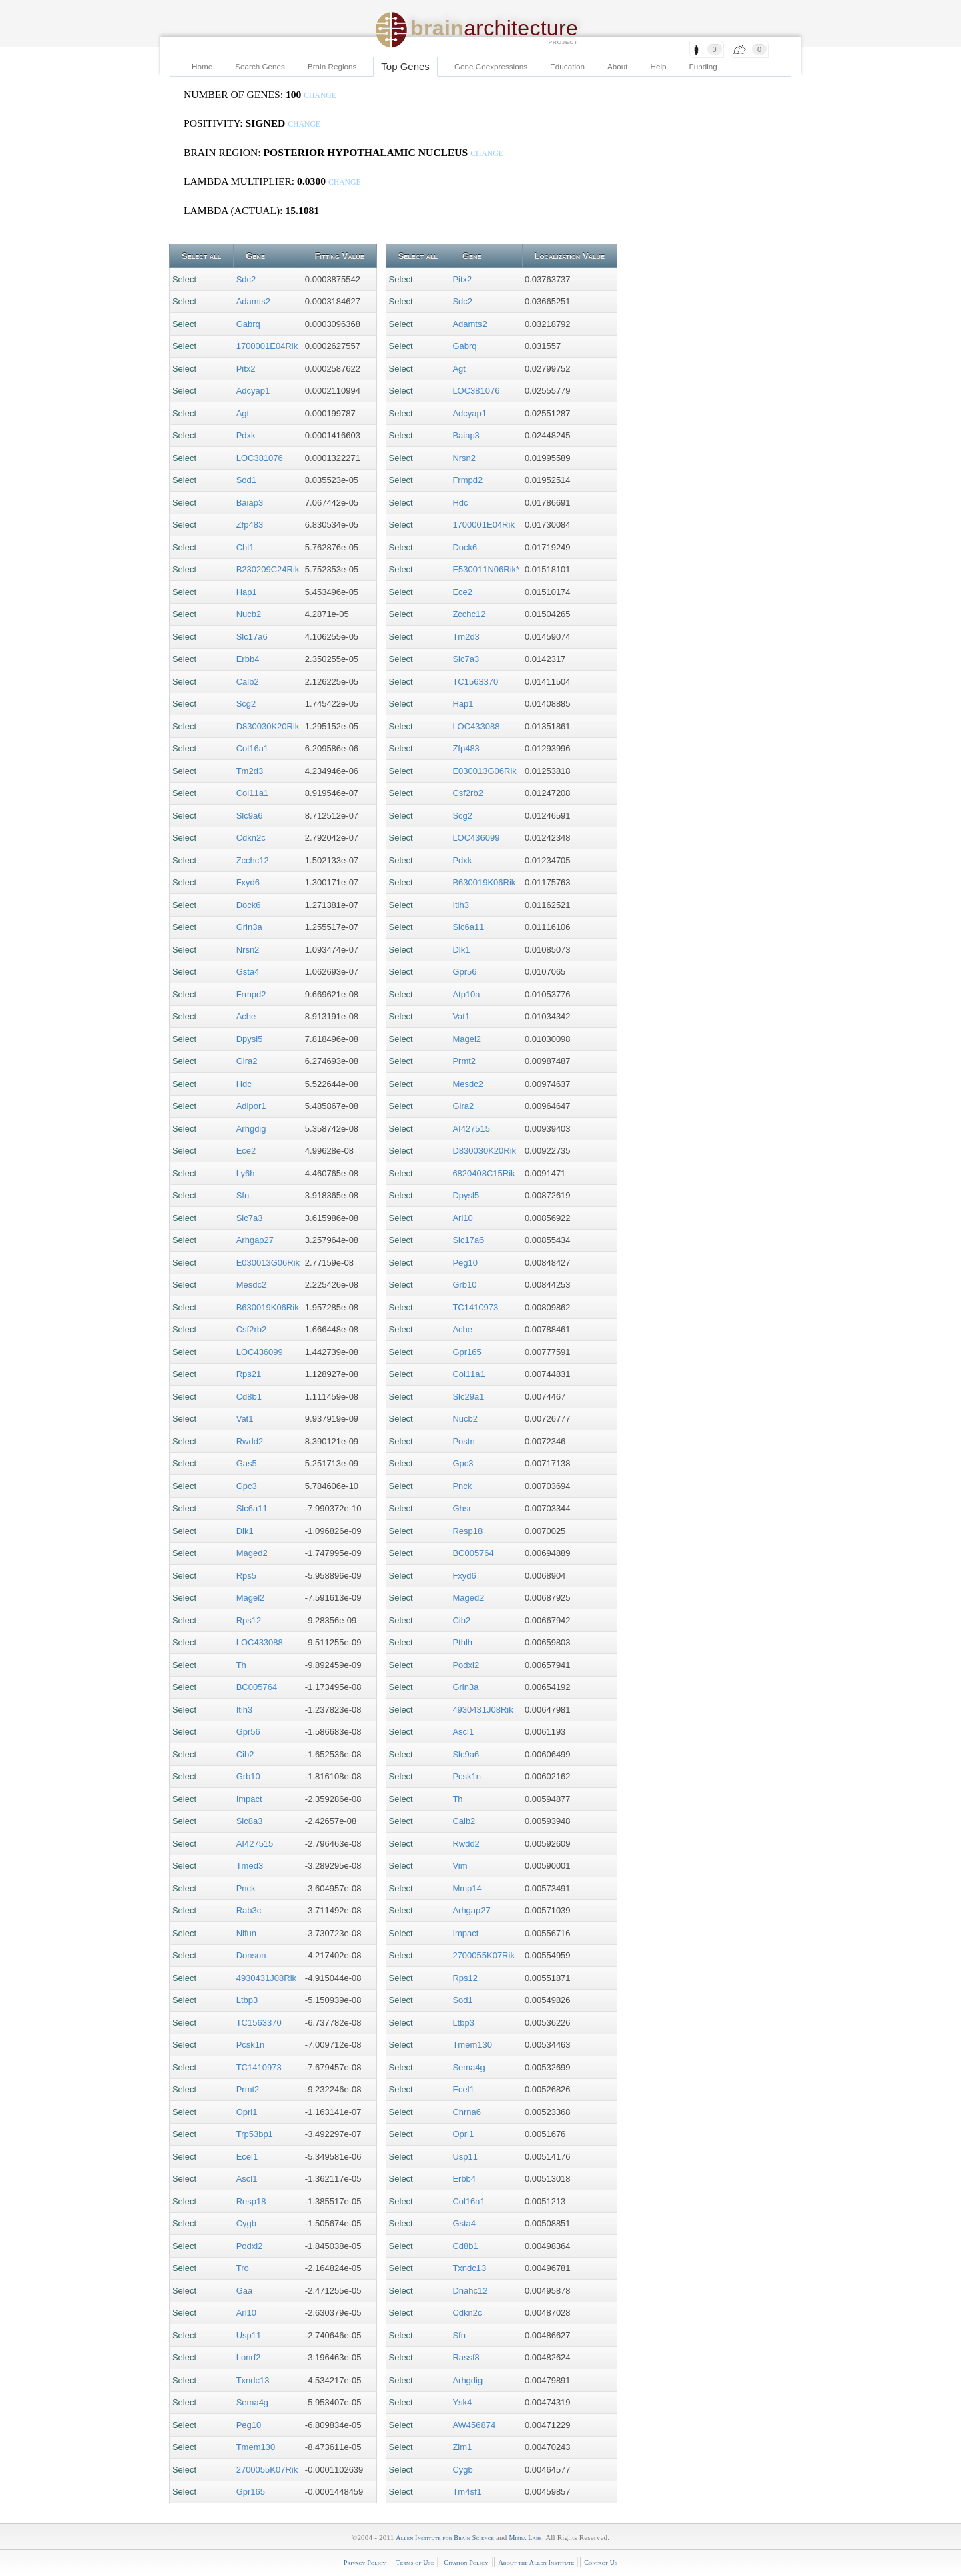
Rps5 (246, 1576)
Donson (251, 1955)
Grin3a (249, 927)
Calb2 (247, 682)
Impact (249, 1799)
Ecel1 (247, 2157)
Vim (459, 1866)
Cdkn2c (251, 838)
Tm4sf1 (466, 2492)
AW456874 (473, 2425)
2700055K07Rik (267, 2470)
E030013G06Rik (268, 1263)
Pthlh (462, 1642)
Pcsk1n (250, 2045)
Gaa (244, 2291)
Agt (243, 413)
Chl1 (245, 547)
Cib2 (245, 1754)
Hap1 (246, 592)
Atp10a (466, 994)
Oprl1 (247, 2112)
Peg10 (249, 2425)
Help (659, 66)
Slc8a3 (249, 1821)
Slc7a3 (249, 1218)
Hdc (244, 1084)
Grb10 (248, 1776)
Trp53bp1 (254, 2134)
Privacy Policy (365, 2562)
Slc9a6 (249, 816)
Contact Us (600, 2562)
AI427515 (255, 1844)
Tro (242, 2268)
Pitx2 (246, 369)
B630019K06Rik (267, 1307)
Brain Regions (332, 66)
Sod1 (246, 480)
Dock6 (248, 905)
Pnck (246, 1888)
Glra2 (247, 1061)
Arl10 (246, 2313)
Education (567, 66)
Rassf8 (465, 2357)
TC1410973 (259, 2067)
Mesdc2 (251, 1285)
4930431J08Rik (266, 1978)
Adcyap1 (253, 391)
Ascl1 (247, 2179)
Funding (703, 66)
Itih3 (244, 1710)
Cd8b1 (249, 1397)
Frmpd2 (251, 994)
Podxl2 (249, 2246)
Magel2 (250, 1598)
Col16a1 (252, 748)
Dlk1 (245, 1531)
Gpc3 (246, 1486)
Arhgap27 (255, 1240)
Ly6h (245, 1173)
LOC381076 (259, 458)
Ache (246, 1016)
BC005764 (256, 1687)
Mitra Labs (525, 2537)
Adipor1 (251, 1106)
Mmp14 (466, 1888)
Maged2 (252, 1553)
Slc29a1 (468, 1397)
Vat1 (245, 1419)
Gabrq (248, 324)
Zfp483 (249, 525)
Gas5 (246, 1463)
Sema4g (252, 2402)
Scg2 (246, 704)
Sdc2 (246, 279)
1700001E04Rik (267, 346)
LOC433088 (259, 1642)
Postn (463, 1441)
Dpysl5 (249, 1039)
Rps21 (249, 1374)
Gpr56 (248, 1732)
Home (202, 66)
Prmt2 (248, 2089)
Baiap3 (249, 503)
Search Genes (260, 66)
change (320, 95)
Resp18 (251, 2201)
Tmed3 (249, 1866)
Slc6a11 (252, 1508)
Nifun (246, 1933)
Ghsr (461, 1508)
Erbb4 (248, 659)
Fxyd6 (248, 882)
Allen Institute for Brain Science (445, 2537)
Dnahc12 (469, 2291)
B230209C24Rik (268, 569)
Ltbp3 (247, 2000)
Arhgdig (251, 1129)
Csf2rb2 (251, 1329)
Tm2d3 (249, 771)
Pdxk (246, 435)
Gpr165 (250, 2492)
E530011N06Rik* (485, 569)
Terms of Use (415, 2562)
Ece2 (246, 1151)
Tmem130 (256, 2447)
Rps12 (249, 1620)
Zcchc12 (252, 860)
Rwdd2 (249, 1441)
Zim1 (462, 2447)
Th (241, 1665)
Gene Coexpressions (490, 66)
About (617, 66)
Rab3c (249, 1910)
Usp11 (249, 2335)
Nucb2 (249, 614)
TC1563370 (259, 2023)
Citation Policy (466, 2562)
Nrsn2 (248, 950)
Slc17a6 (252, 637)
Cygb (246, 2223)
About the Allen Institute (536, 2562)
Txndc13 (253, 2380)
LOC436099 (259, 1352)
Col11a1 (252, 793)
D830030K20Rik (268, 726)
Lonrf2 (248, 2357)
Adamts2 (253, 301)
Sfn (243, 1195)
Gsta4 (248, 972)
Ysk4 (462, 2402)
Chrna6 (466, 2112)
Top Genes (405, 66)
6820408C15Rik (483, 1173)
